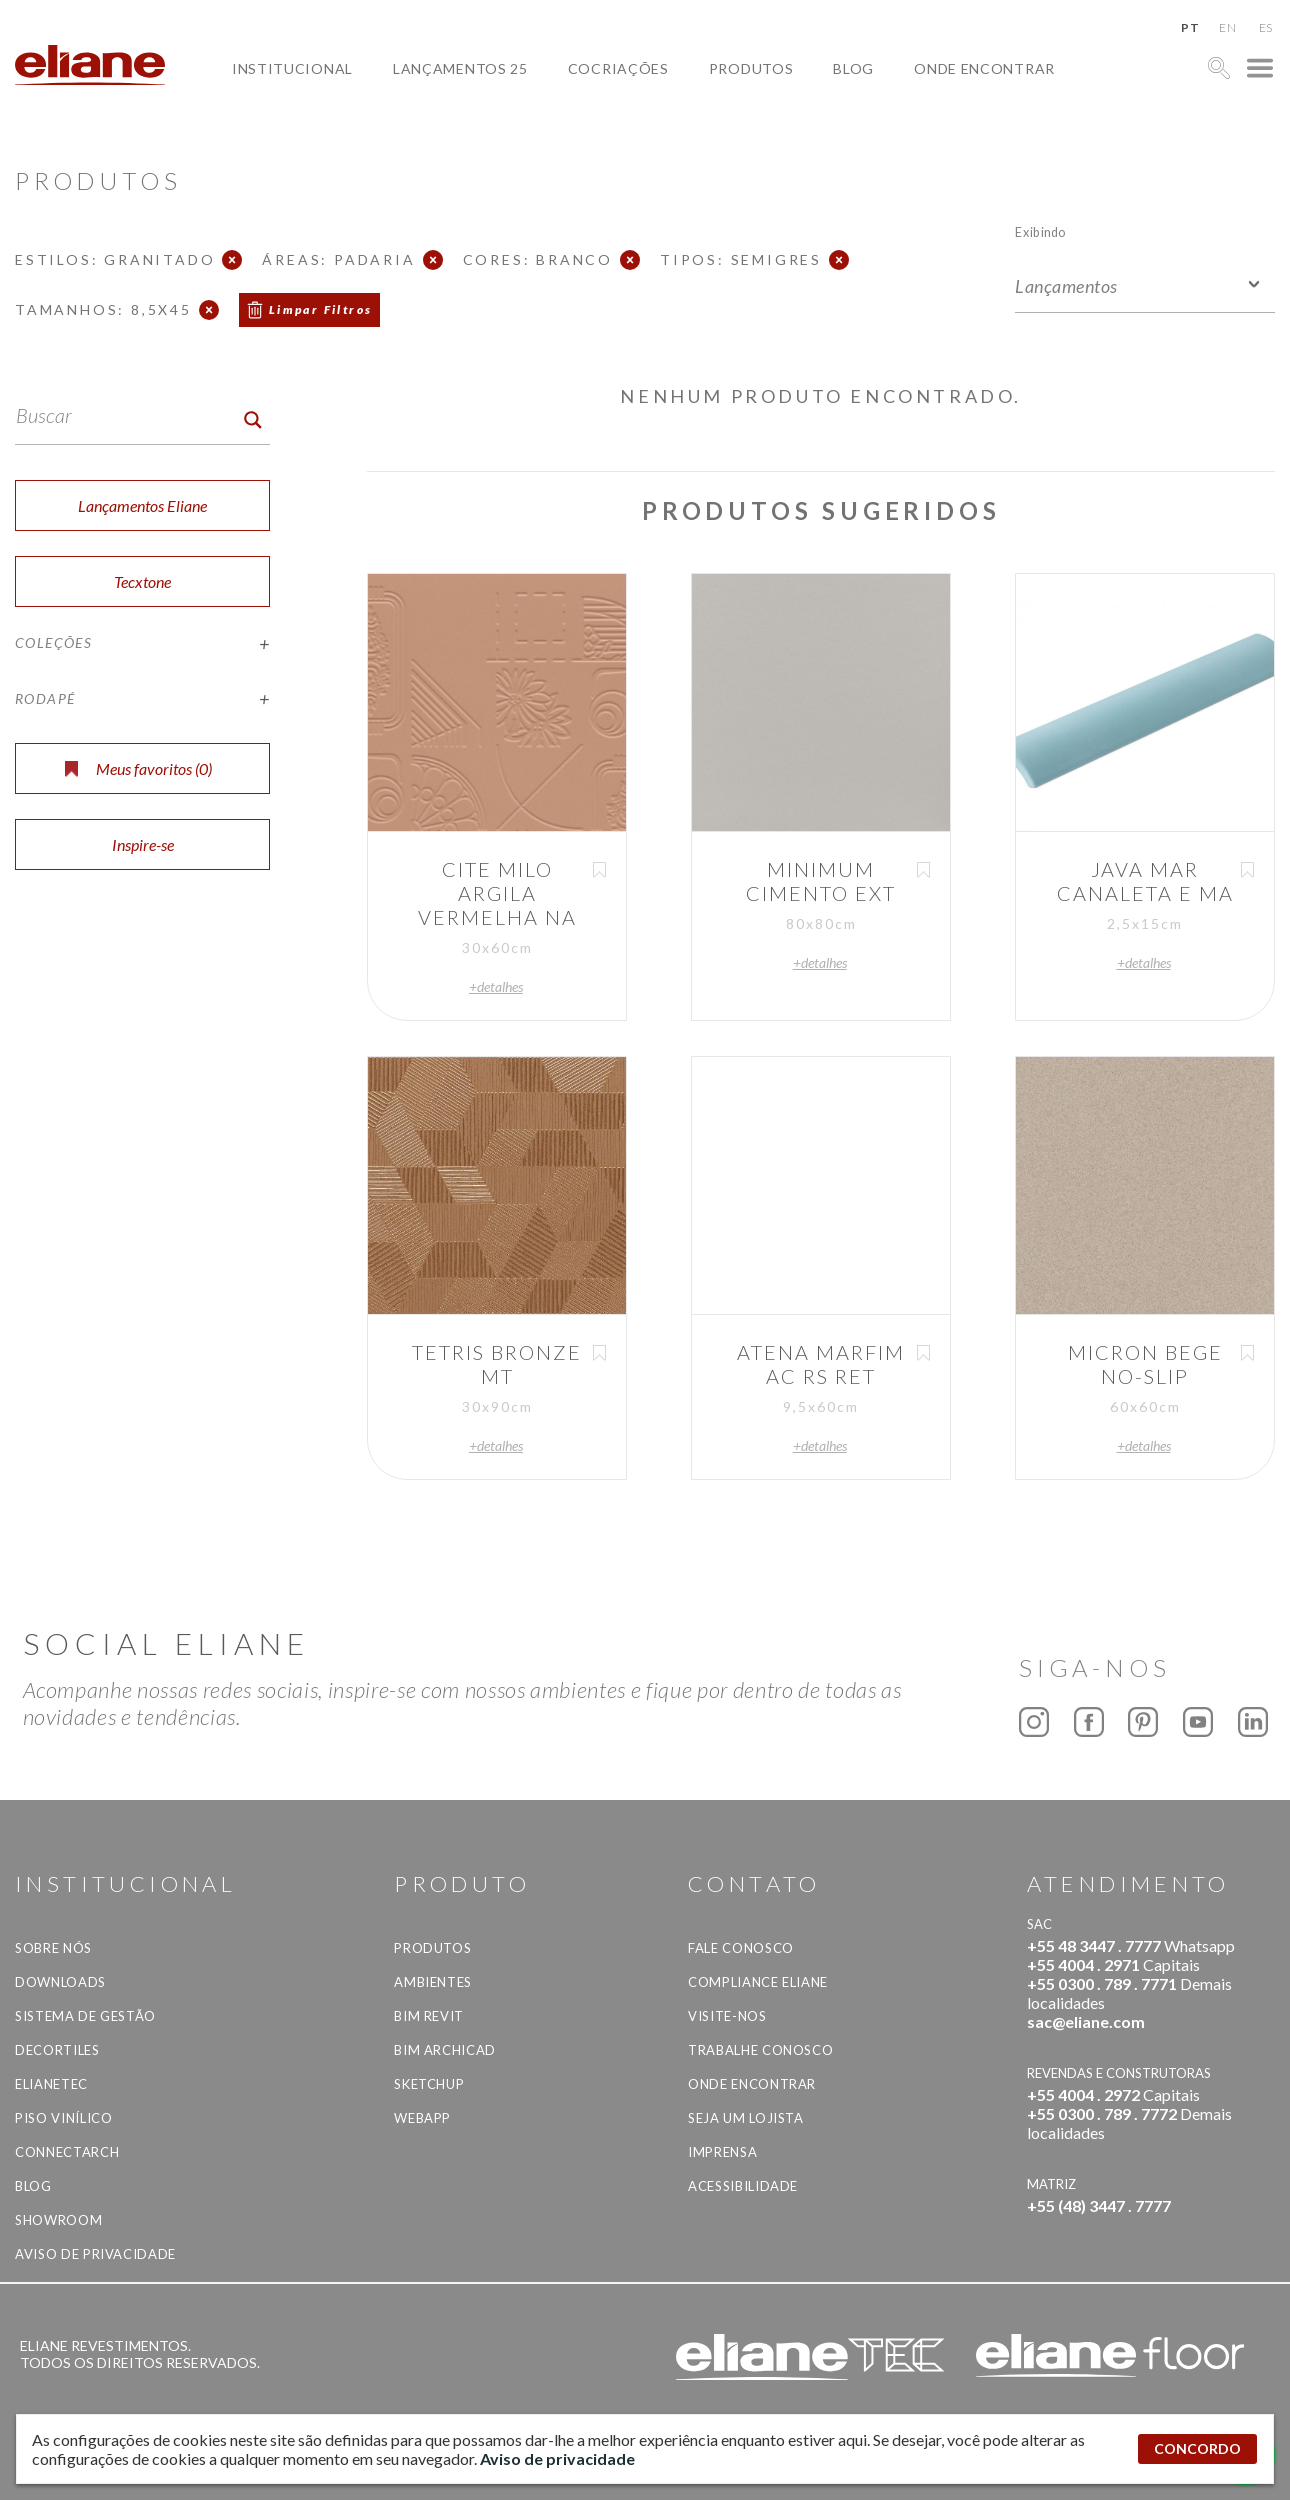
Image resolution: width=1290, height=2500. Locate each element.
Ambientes (433, 1982)
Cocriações (618, 68)
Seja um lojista (746, 2118)
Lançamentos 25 (460, 68)
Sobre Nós (53, 1948)
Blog (853, 68)
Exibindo (1040, 231)
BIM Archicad (445, 2050)
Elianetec (51, 2084)
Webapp (422, 2118)
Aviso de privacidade (95, 2254)
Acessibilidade (743, 2186)
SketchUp (429, 2084)
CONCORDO (1197, 2448)
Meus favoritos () (138, 768)
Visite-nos (727, 2016)
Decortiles (57, 2050)
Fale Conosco (741, 1948)
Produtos (751, 68)
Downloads (60, 1982)
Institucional (292, 68)
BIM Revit (429, 2016)
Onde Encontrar (984, 68)
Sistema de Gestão (85, 2016)
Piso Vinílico (63, 2118)
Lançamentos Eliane (142, 505)
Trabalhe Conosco (760, 2050)
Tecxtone (142, 581)
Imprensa (722, 2152)
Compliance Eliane (758, 1982)
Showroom (58, 2220)
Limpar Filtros (321, 309)
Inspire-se (143, 844)
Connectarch (67, 2152)
